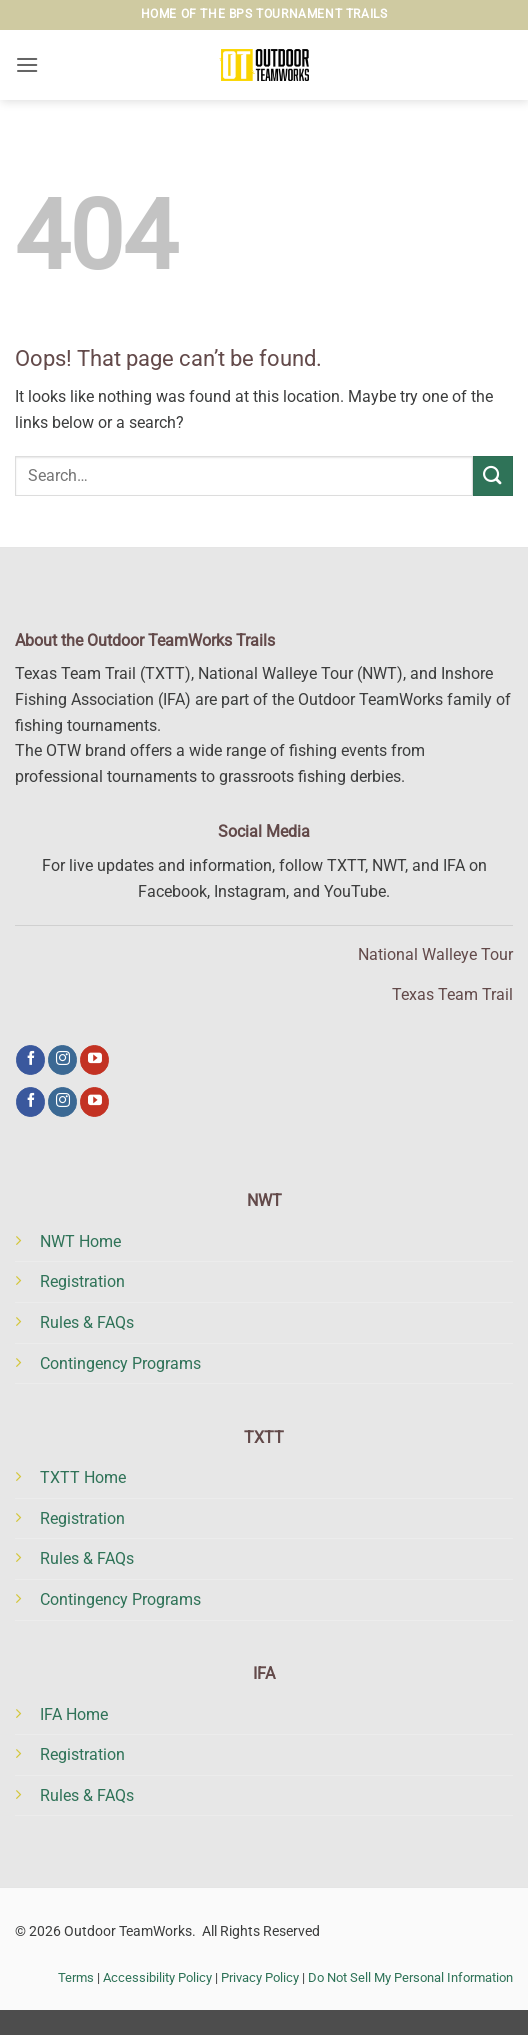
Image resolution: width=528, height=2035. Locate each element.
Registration (82, 1281)
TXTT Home (83, 1477)
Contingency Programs (120, 1363)
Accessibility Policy (157, 1977)
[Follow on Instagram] (62, 1060)
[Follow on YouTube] (94, 1060)
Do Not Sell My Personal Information (410, 1977)
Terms (76, 1977)
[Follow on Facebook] (30, 1060)
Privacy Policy (260, 1977)
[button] (27, 64)
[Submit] (493, 475)
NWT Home (80, 1241)
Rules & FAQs (87, 1322)
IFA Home (74, 1714)
